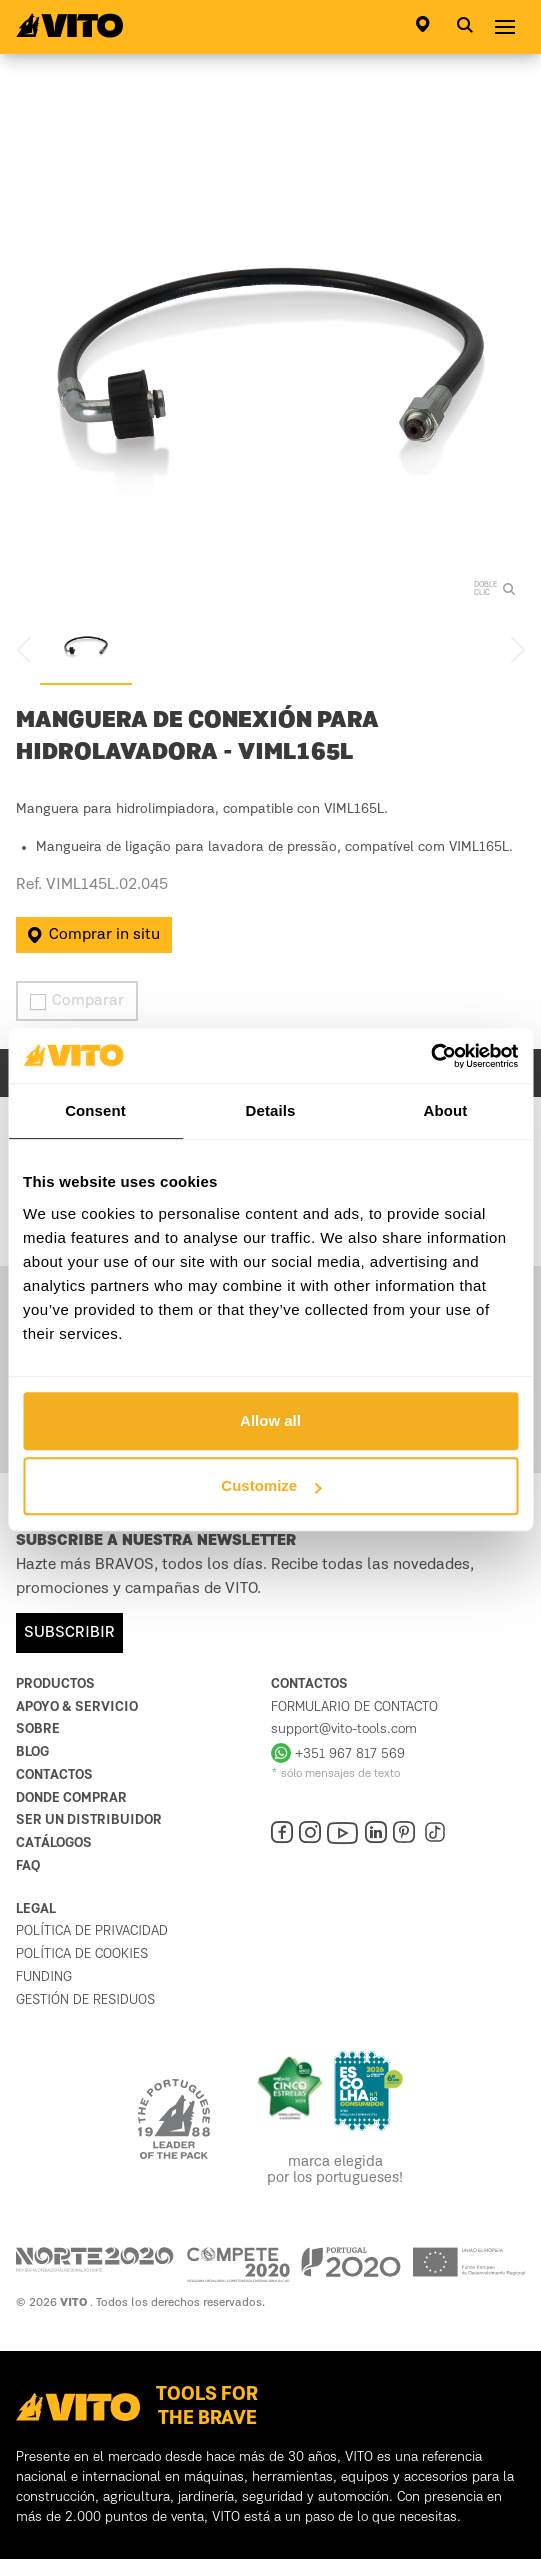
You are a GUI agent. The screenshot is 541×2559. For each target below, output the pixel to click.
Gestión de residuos (85, 2000)
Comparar (77, 1001)
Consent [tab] (95, 1110)
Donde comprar (71, 1798)
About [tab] (446, 1110)
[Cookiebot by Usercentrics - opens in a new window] (430, 1056)
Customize (271, 1485)
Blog (32, 1752)
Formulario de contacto (354, 1707)
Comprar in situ (94, 935)
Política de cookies (82, 1954)
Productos (55, 1684)
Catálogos (54, 1843)
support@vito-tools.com (344, 1729)
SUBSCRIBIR (69, 1633)
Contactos (54, 1775)
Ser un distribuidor (89, 1820)
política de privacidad (92, 1931)
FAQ (28, 1866)
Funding (44, 1977)
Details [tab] (271, 1110)
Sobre (38, 1729)
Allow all (270, 1420)
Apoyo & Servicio (77, 1707)
